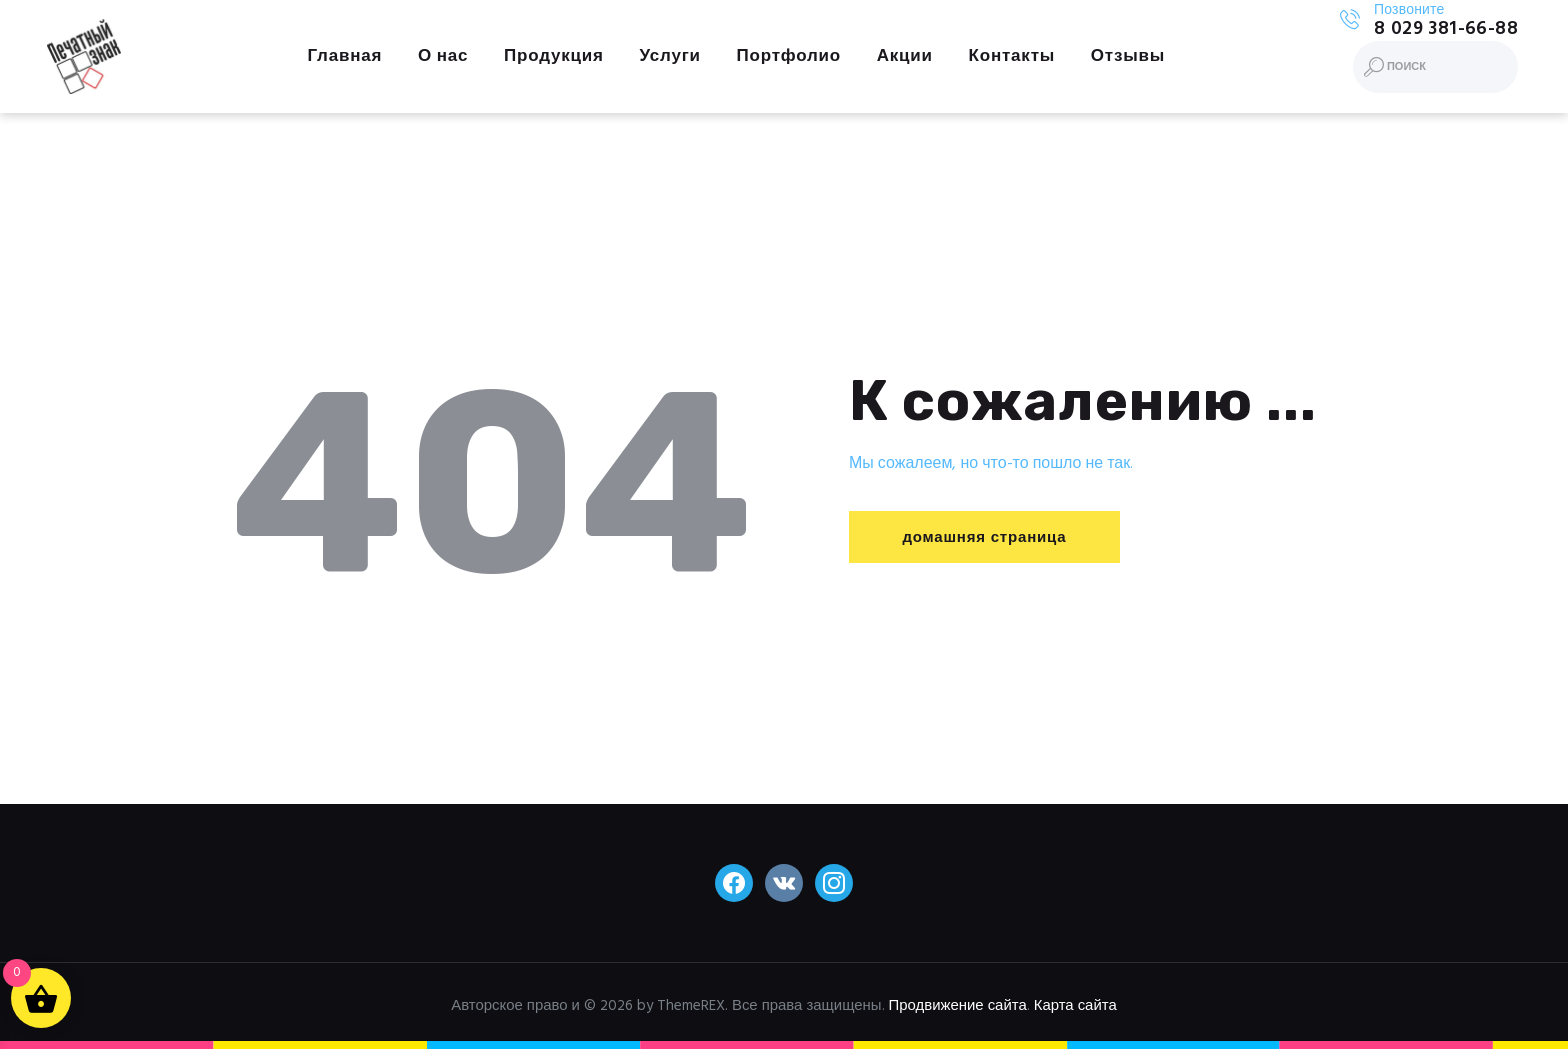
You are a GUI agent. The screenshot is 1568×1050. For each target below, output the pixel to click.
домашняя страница (984, 538)
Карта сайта (1075, 1006)
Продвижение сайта (958, 1006)
